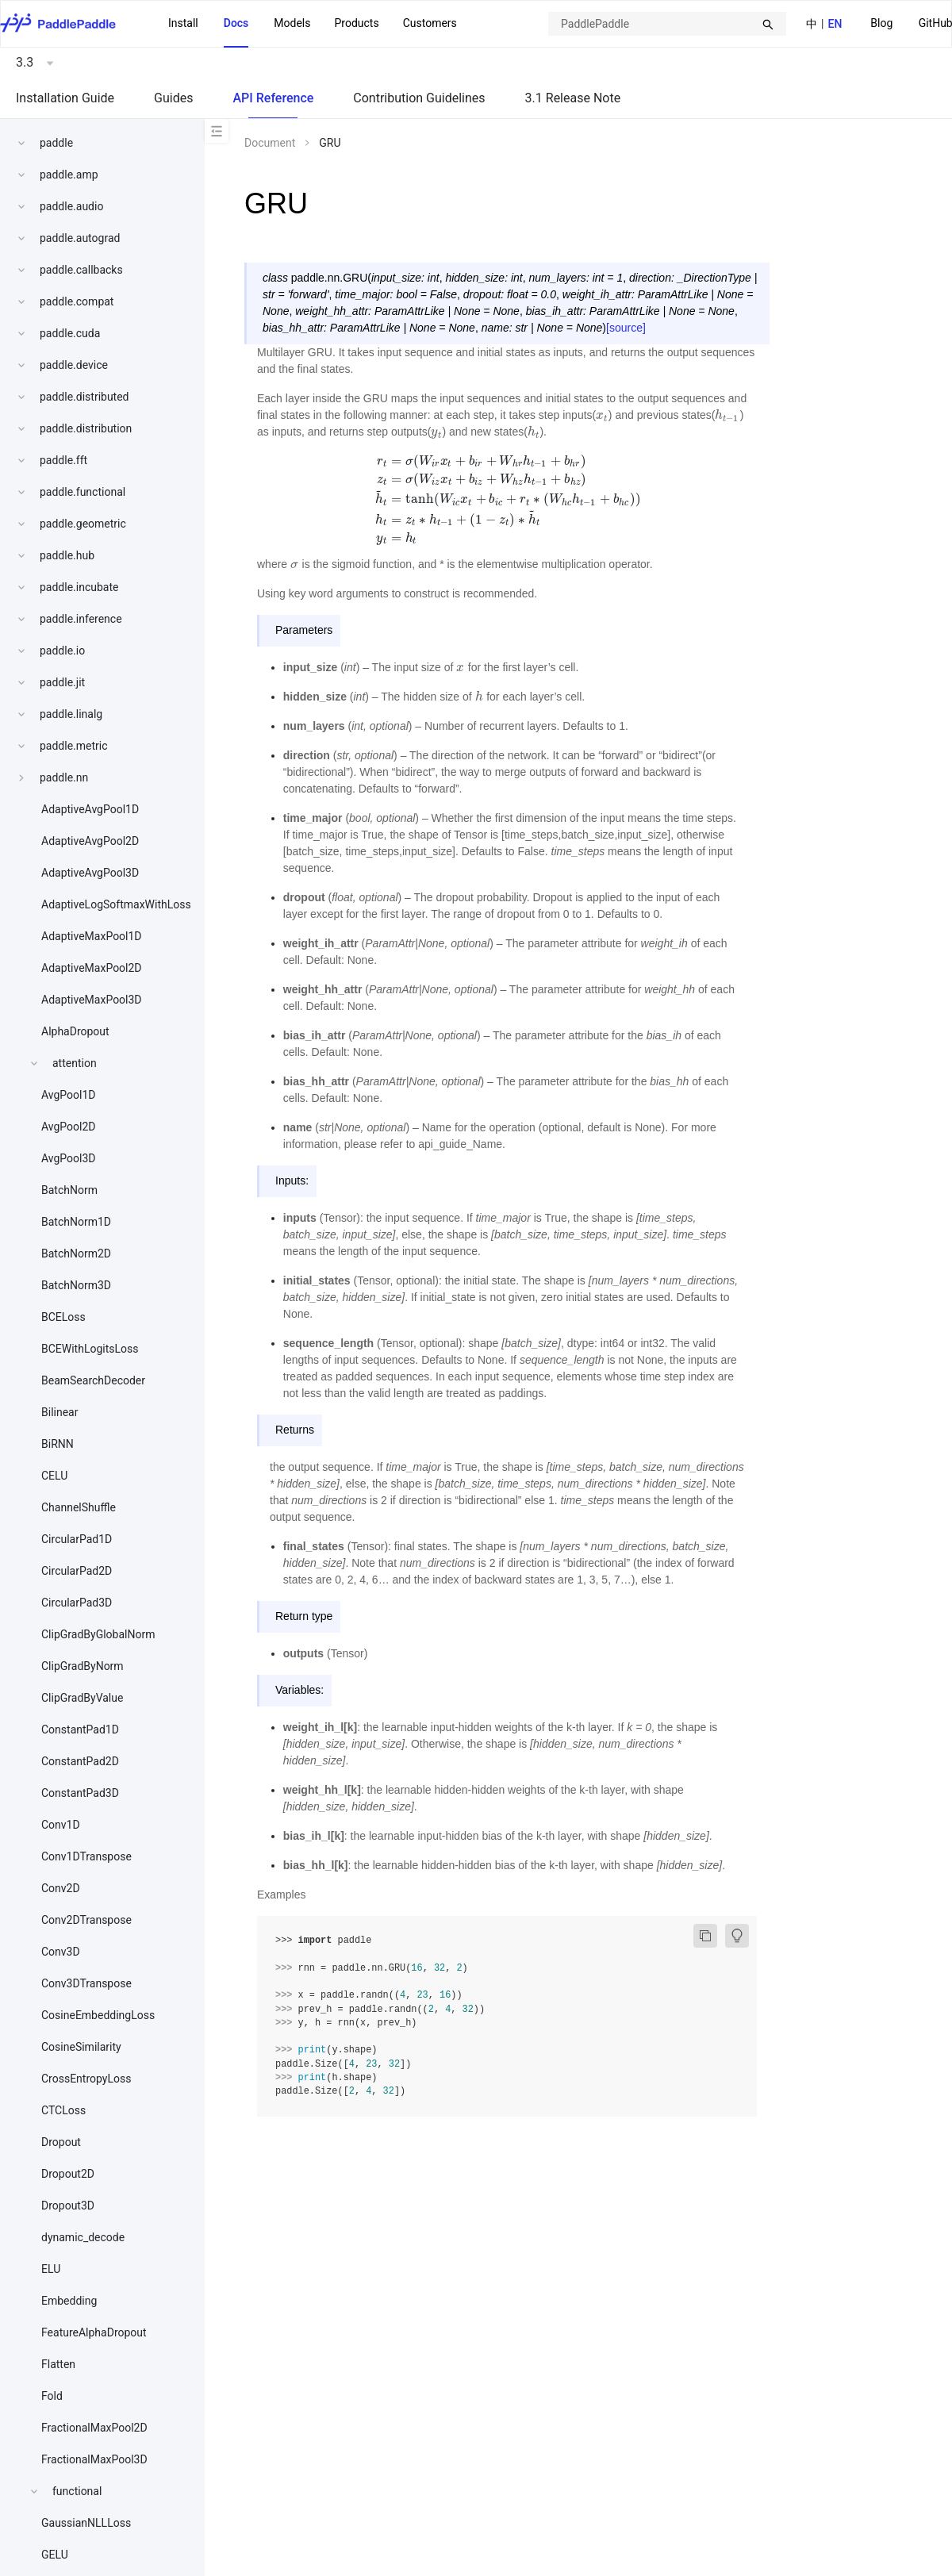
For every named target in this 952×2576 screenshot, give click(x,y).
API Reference (272, 98)
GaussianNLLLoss (86, 2522)
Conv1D (60, 1824)
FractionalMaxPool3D (94, 2459)
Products (356, 23)
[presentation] (602, 415)
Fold (52, 2396)
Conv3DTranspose (86, 1983)
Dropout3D (67, 2205)
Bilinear (59, 1412)
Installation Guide (65, 98)
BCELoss (63, 1317)
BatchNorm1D (76, 1221)
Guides (173, 98)
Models (292, 23)
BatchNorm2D (76, 1253)
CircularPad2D (76, 1570)
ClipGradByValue (82, 1697)
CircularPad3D (76, 1602)
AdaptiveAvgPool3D (90, 872)
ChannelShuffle (78, 1507)
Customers (430, 23)
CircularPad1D (76, 1539)
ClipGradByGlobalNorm (98, 1634)
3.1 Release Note (573, 98)
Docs (236, 23)
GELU (54, 2554)
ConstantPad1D (80, 1729)
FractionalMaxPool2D (94, 2427)
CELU (54, 1475)
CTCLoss (63, 2110)
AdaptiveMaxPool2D (91, 968)
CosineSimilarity (81, 2046)
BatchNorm (69, 1190)
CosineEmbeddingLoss (98, 2015)
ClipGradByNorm (82, 1666)
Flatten (58, 2364)
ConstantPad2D (80, 1761)
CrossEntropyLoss (86, 2078)
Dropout (61, 2142)
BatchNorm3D (76, 1285)
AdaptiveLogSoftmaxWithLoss (116, 904)
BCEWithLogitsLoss (89, 1348)
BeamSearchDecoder (93, 1380)
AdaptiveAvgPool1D (90, 809)
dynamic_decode (83, 2237)
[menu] (312, 24)
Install (183, 23)
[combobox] (667, 24)
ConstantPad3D (80, 1793)
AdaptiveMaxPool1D (91, 936)
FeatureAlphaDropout (94, 2332)
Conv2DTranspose (86, 1920)
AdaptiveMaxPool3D (91, 999)
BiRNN (57, 1444)
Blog (881, 23)
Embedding (69, 2300)
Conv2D (60, 1888)
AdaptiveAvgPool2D (90, 841)
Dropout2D (67, 2173)
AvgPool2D (68, 1126)
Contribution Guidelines (419, 98)
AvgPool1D (68, 1094)
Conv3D (60, 1951)
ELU (50, 2269)
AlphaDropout (75, 1031)
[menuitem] (881, 24)
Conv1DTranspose (86, 1856)
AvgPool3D (68, 1158)
